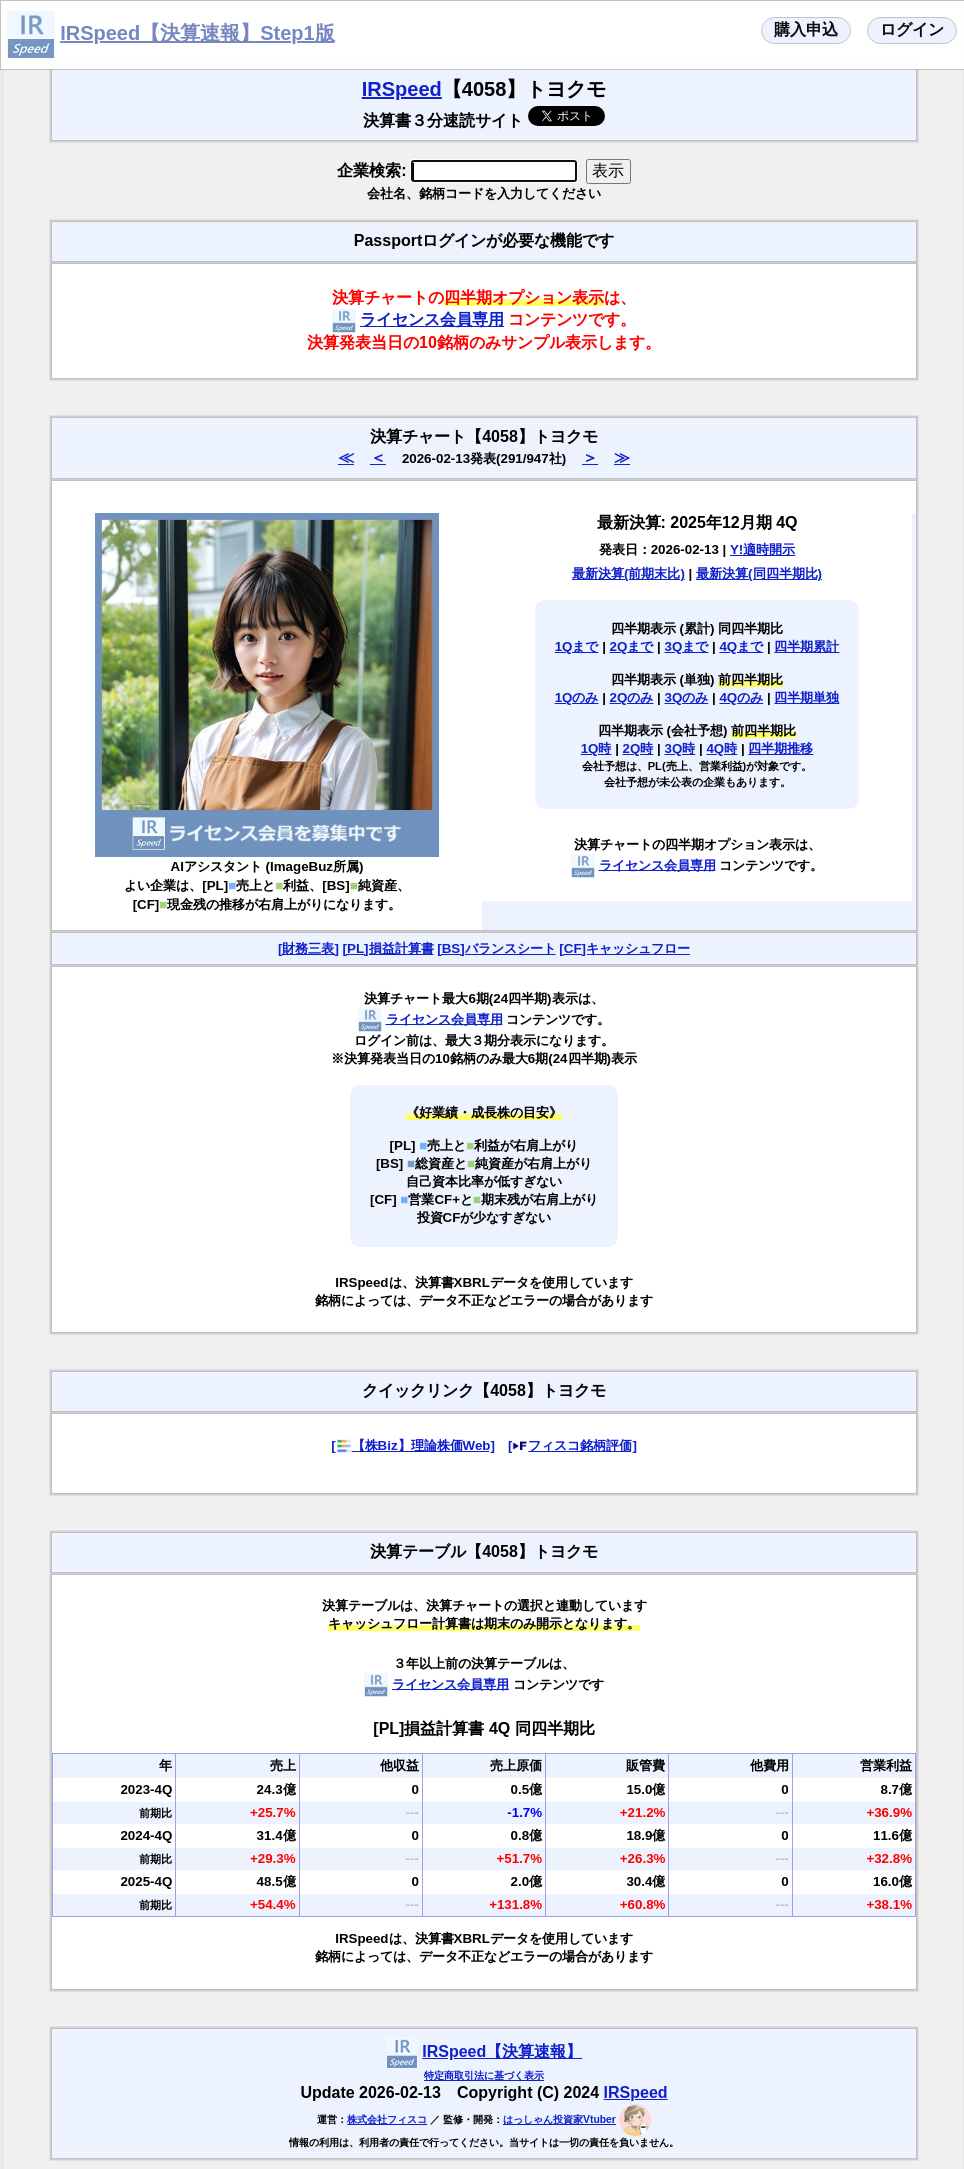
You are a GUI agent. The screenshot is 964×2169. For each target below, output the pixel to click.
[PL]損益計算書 (388, 948)
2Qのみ (632, 697)
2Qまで (632, 646)
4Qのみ (741, 697)
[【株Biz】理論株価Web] (413, 1445)
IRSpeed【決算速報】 (502, 2051)
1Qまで (577, 646)
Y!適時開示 (762, 549)
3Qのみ (687, 697)
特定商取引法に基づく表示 (484, 2075)
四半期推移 (780, 748)
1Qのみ (577, 697)
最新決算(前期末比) (628, 573)
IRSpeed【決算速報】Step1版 (197, 33)
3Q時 (680, 748)
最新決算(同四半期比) (759, 573)
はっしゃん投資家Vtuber (559, 2119)
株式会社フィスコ (387, 2119)
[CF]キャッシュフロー (624, 948)
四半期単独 (806, 697)
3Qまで (687, 646)
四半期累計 (806, 646)
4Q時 (721, 748)
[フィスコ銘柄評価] (572, 1445)
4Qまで (741, 646)
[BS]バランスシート (496, 948)
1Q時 (596, 748)
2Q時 (638, 748)
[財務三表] (308, 948)
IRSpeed (402, 89)
